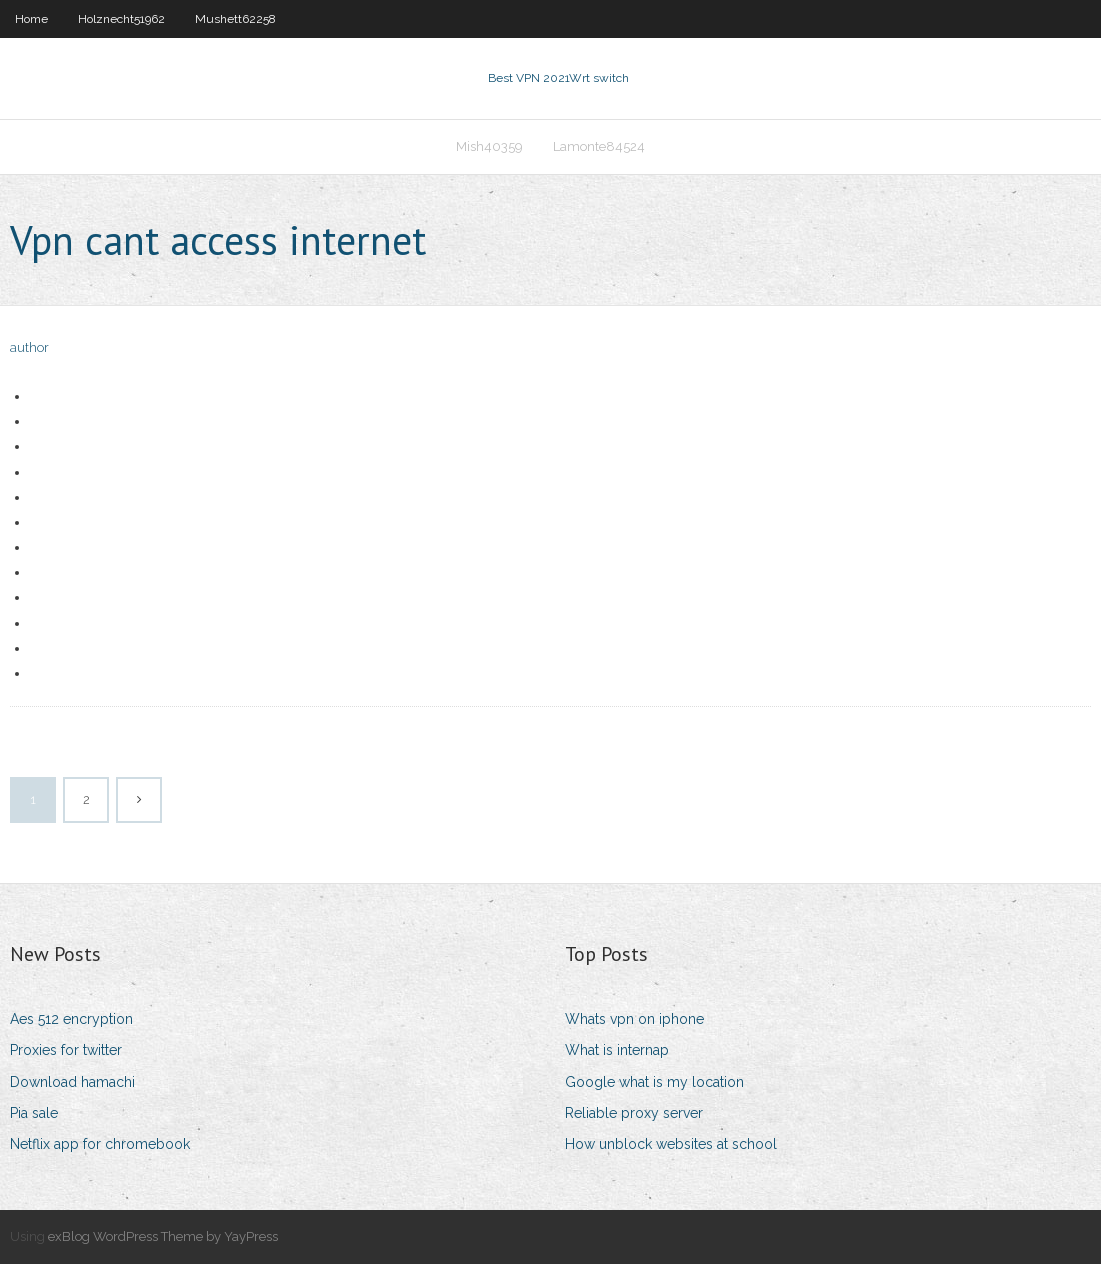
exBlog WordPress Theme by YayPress (163, 1236)
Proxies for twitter (66, 1050)
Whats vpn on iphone (634, 1019)
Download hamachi (72, 1082)
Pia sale (34, 1113)
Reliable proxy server (634, 1113)
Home (31, 19)
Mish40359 (489, 146)
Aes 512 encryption (71, 1019)
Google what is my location (654, 1082)
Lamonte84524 (599, 146)
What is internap (617, 1050)
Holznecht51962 (121, 19)
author (29, 347)
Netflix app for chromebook (100, 1144)
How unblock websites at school (671, 1144)
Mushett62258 (235, 19)
